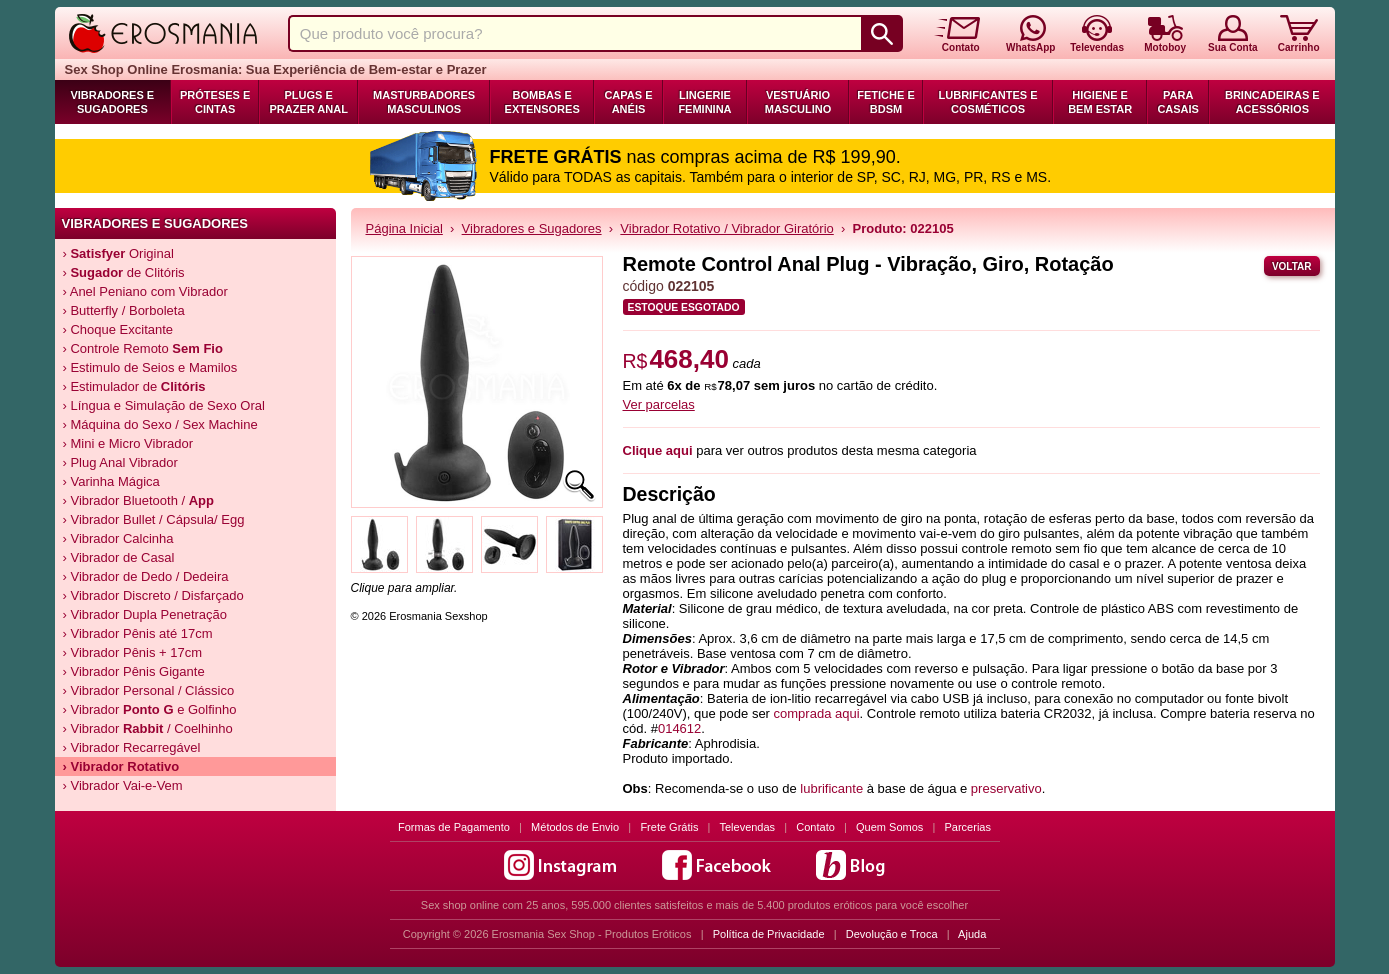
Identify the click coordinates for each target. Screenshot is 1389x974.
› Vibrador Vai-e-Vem (123, 785)
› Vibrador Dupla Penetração (145, 614)
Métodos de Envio (575, 827)
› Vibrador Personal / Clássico (149, 690)
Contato (815, 827)
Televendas (747, 827)
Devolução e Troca (892, 934)
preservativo (1006, 788)
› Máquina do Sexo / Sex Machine (160, 424)
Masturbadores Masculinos (424, 102)
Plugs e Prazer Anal (308, 102)
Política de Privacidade (769, 934)
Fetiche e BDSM (885, 102)
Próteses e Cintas (215, 102)
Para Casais (1178, 102)
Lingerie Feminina (704, 102)
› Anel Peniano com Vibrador (145, 291)
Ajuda (972, 934)
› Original (118, 253)
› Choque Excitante (118, 329)
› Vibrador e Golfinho (150, 709)
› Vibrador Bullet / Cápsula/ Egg (154, 519)
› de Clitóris (124, 272)
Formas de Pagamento (454, 827)
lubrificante (831, 788)
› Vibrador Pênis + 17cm (133, 652)
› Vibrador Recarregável (132, 747)
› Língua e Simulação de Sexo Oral (164, 405)
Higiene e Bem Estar (1100, 102)
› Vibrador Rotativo (121, 766)
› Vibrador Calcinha (118, 538)
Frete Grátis (669, 827)
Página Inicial (404, 228)
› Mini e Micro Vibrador (128, 443)
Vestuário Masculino (798, 102)
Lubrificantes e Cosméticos (988, 102)
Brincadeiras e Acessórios (1272, 102)
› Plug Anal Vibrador (120, 462)
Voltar (1292, 266)
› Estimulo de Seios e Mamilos (150, 367)
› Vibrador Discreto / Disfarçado (153, 595)
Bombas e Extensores (542, 102)
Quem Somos (889, 827)
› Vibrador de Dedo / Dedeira (146, 576)
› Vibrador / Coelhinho (148, 728)
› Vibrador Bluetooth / (139, 500)
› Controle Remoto (143, 348)
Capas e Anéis (628, 102)
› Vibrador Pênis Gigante (134, 671)
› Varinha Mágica (111, 481)
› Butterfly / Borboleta (124, 310)
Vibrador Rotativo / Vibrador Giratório (726, 228)
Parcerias (968, 827)
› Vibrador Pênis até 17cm (138, 633)
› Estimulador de (134, 386)
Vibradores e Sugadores (112, 102)
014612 (679, 728)
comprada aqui (817, 713)
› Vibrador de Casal (119, 557)
